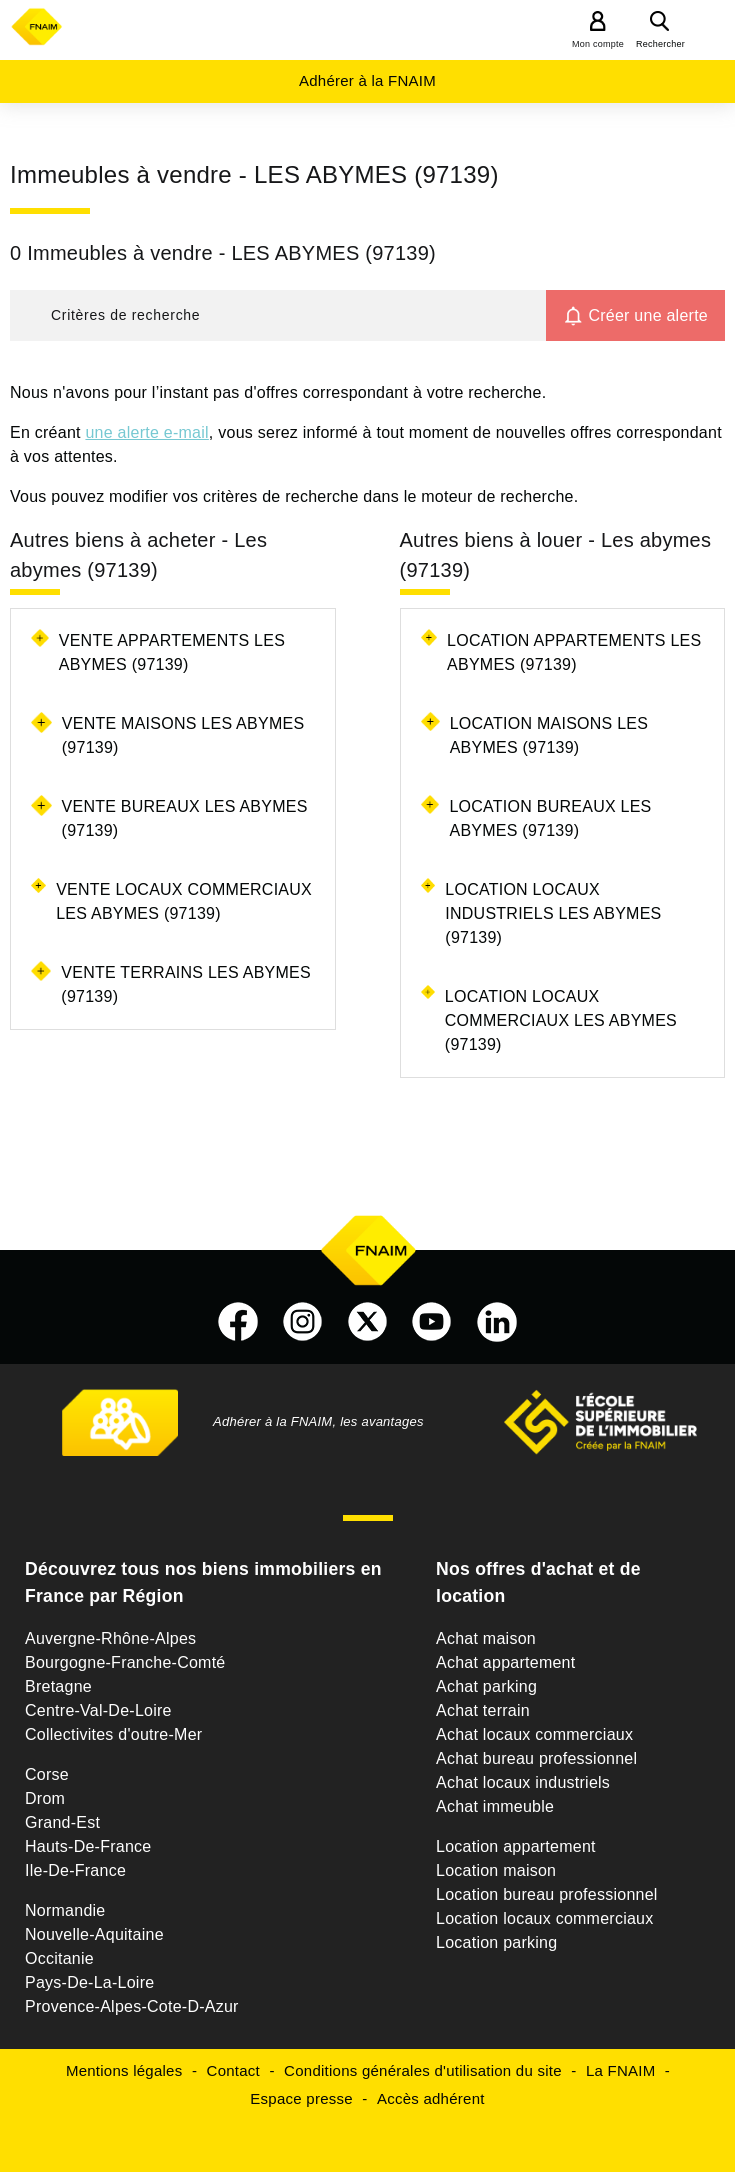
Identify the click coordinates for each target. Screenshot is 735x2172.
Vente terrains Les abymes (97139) (186, 984)
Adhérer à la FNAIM (367, 80)
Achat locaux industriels (523, 1782)
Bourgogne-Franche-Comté (125, 1662)
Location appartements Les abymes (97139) (574, 652)
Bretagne (58, 1686)
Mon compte (598, 44)
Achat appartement (505, 1662)
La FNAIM (621, 2070)
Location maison (496, 1870)
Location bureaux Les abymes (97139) (550, 818)
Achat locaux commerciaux (534, 1734)
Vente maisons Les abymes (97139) (183, 735)
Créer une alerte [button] (648, 315)
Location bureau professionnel (547, 1894)
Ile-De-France (75, 1870)
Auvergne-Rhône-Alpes (110, 1638)
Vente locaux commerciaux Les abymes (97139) (184, 901)
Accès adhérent (431, 2098)
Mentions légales (124, 2070)
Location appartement (516, 1846)
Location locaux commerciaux (545, 1918)
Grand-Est (62, 1822)
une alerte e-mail (146, 432)
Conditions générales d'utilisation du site (423, 2070)
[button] (278, 315)
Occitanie (59, 1958)
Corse (47, 1774)
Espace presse (301, 2098)
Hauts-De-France (88, 1846)
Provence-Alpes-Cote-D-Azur (132, 2006)
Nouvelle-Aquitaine (94, 1934)
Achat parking (486, 1686)
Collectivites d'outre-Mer (113, 1734)
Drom (45, 1798)
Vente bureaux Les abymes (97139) (185, 818)
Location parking (496, 1942)
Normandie (65, 1910)
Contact (233, 2070)
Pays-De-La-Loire (89, 1982)
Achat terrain (483, 1710)
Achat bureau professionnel (536, 1758)
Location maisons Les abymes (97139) (549, 735)
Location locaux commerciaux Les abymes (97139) (561, 1020)
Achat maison (486, 1638)
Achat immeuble (495, 1806)
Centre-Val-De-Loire (98, 1710)
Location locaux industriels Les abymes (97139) (553, 913)
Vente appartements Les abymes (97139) (172, 652)
